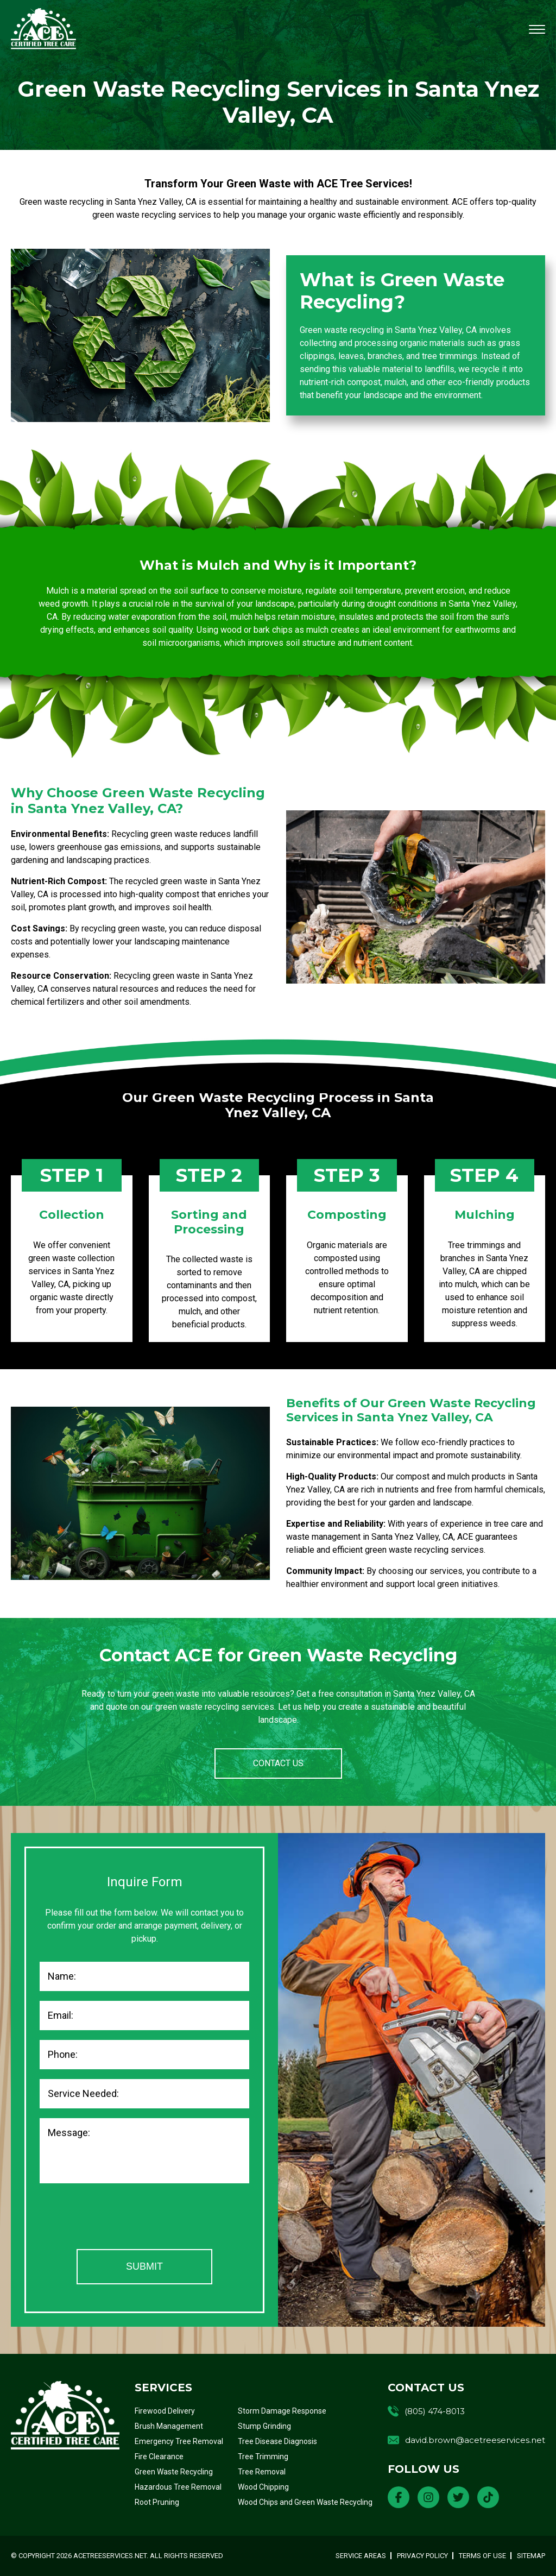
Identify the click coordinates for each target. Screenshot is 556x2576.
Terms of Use (482, 2556)
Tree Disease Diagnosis (277, 2441)
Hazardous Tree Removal (178, 2487)
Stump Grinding (264, 2426)
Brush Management (169, 2426)
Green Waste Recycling (174, 2471)
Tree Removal (262, 2471)
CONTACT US (278, 1763)
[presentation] (122, 2218)
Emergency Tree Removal (179, 2441)
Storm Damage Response (282, 2411)
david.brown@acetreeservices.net (475, 2440)
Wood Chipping (263, 2487)
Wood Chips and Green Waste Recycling (305, 2502)
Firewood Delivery (165, 2411)
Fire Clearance (159, 2456)
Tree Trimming (263, 2456)
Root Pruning (157, 2502)
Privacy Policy (422, 2556)
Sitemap (531, 2556)
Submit (144, 2266)
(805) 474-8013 (435, 2411)
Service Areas (361, 2556)
